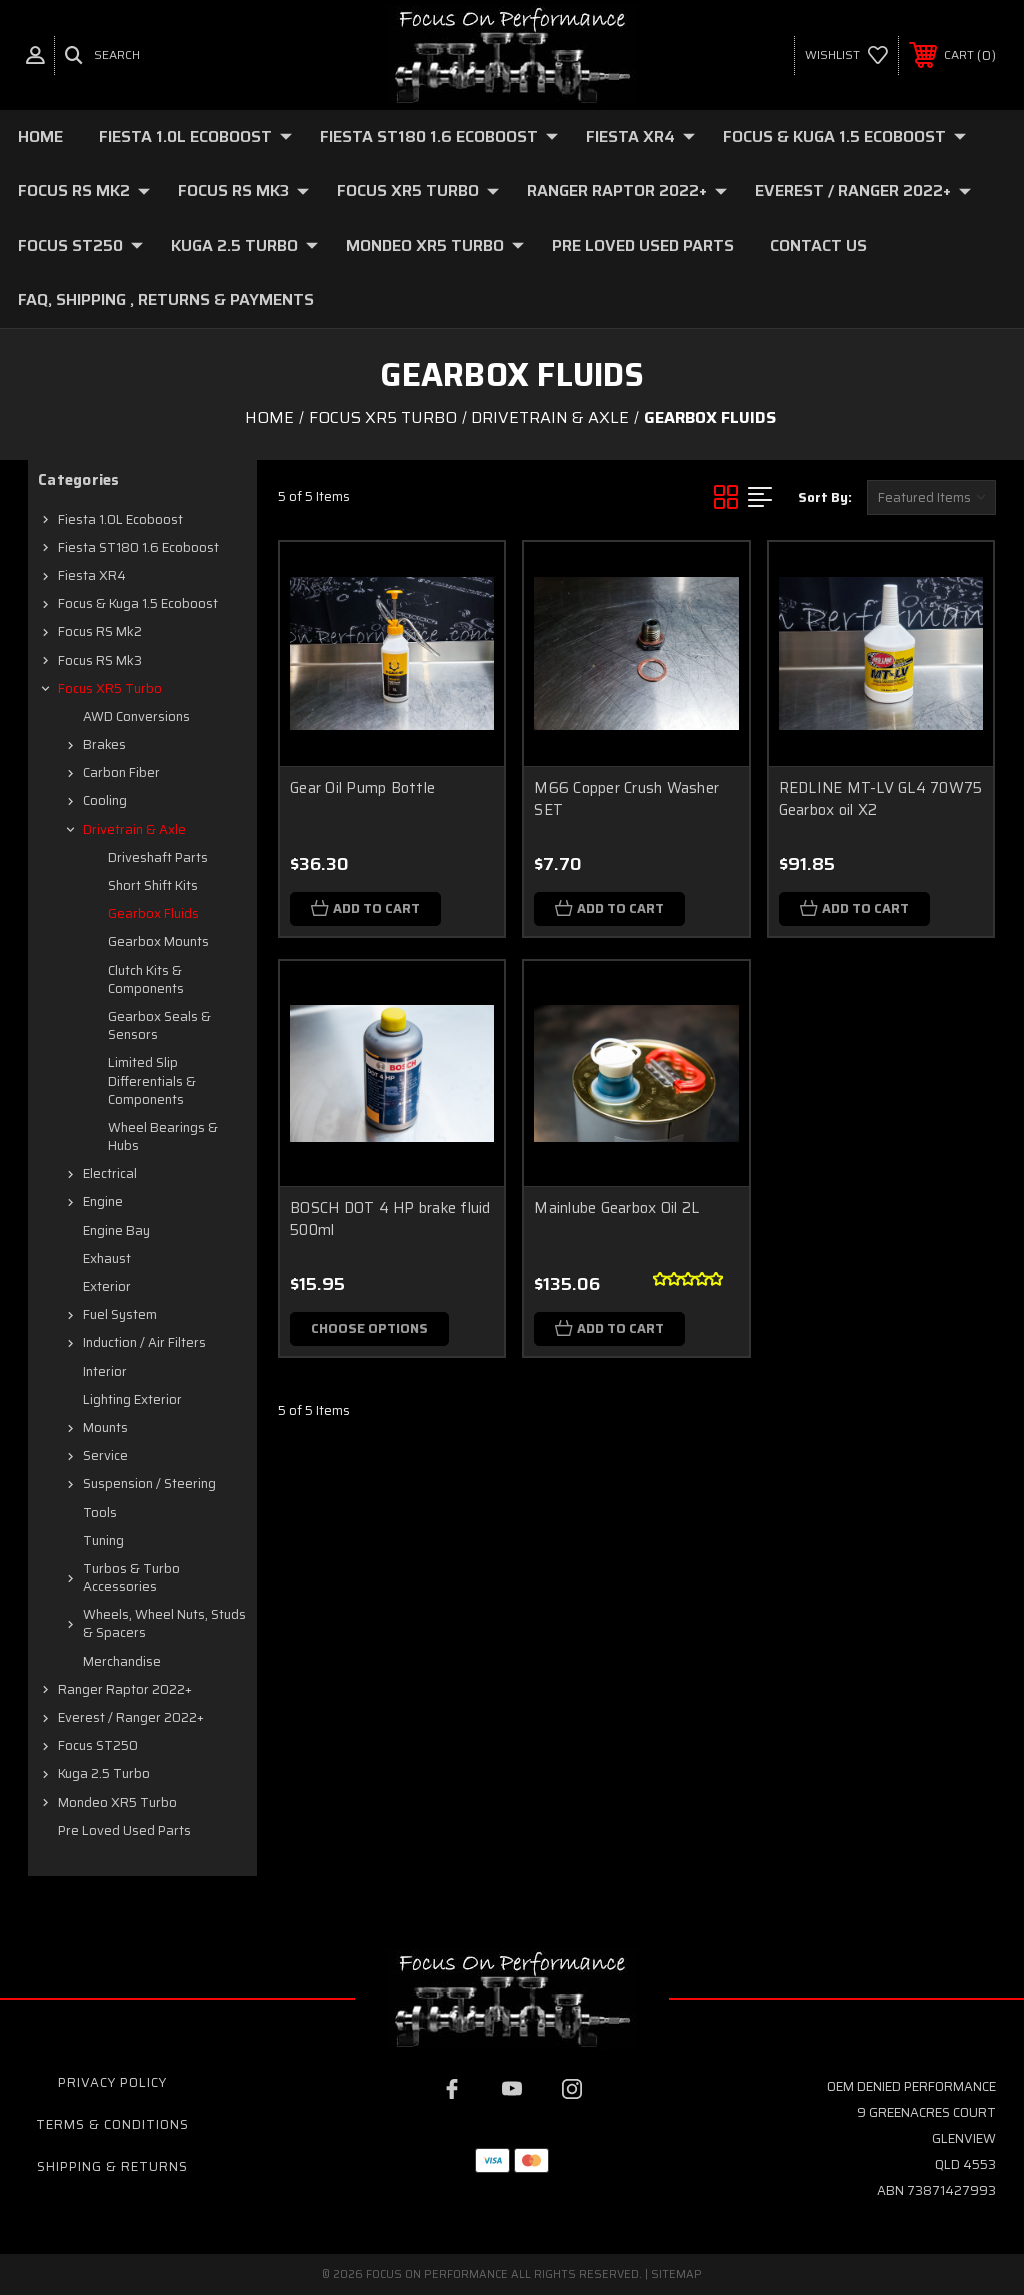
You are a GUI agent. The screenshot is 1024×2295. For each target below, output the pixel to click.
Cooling (105, 800)
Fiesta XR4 (640, 136)
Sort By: (825, 497)
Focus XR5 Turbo (418, 190)
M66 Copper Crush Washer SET (626, 799)
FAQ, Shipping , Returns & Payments (166, 299)
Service (105, 1455)
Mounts (105, 1427)
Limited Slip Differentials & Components (152, 1080)
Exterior (107, 1286)
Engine (103, 1201)
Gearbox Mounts (158, 941)
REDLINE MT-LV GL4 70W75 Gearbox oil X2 (881, 799)
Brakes (104, 744)
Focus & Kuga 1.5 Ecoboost (844, 136)
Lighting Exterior (132, 1399)
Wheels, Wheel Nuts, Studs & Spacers (164, 1623)
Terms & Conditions (112, 2124)
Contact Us (818, 245)
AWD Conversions (136, 716)
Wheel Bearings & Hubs (163, 1136)
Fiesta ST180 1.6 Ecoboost (439, 136)
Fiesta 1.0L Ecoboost (195, 136)
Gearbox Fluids (153, 913)
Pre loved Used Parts (643, 245)
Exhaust (107, 1258)
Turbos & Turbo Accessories (131, 1577)
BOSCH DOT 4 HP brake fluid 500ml (390, 1219)
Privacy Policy (112, 2082)
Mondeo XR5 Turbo (435, 245)
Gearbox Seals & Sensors (159, 1025)
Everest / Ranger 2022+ (863, 190)
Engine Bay (116, 1230)
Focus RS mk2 (84, 190)
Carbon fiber (121, 772)
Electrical (110, 1173)
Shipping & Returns (112, 2166)
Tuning (103, 1540)
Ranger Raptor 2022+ (627, 190)
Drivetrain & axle (134, 829)
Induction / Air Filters (144, 1342)
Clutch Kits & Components (146, 979)
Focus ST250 (80, 245)
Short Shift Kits (153, 885)
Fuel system (120, 1314)
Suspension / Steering (149, 1483)
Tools (100, 1512)
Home (40, 136)
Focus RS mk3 (243, 190)
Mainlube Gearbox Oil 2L (616, 1208)
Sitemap (676, 2274)
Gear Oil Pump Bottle (362, 788)
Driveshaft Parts (158, 857)
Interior (105, 1371)
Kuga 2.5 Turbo (244, 245)
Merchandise (122, 1661)
